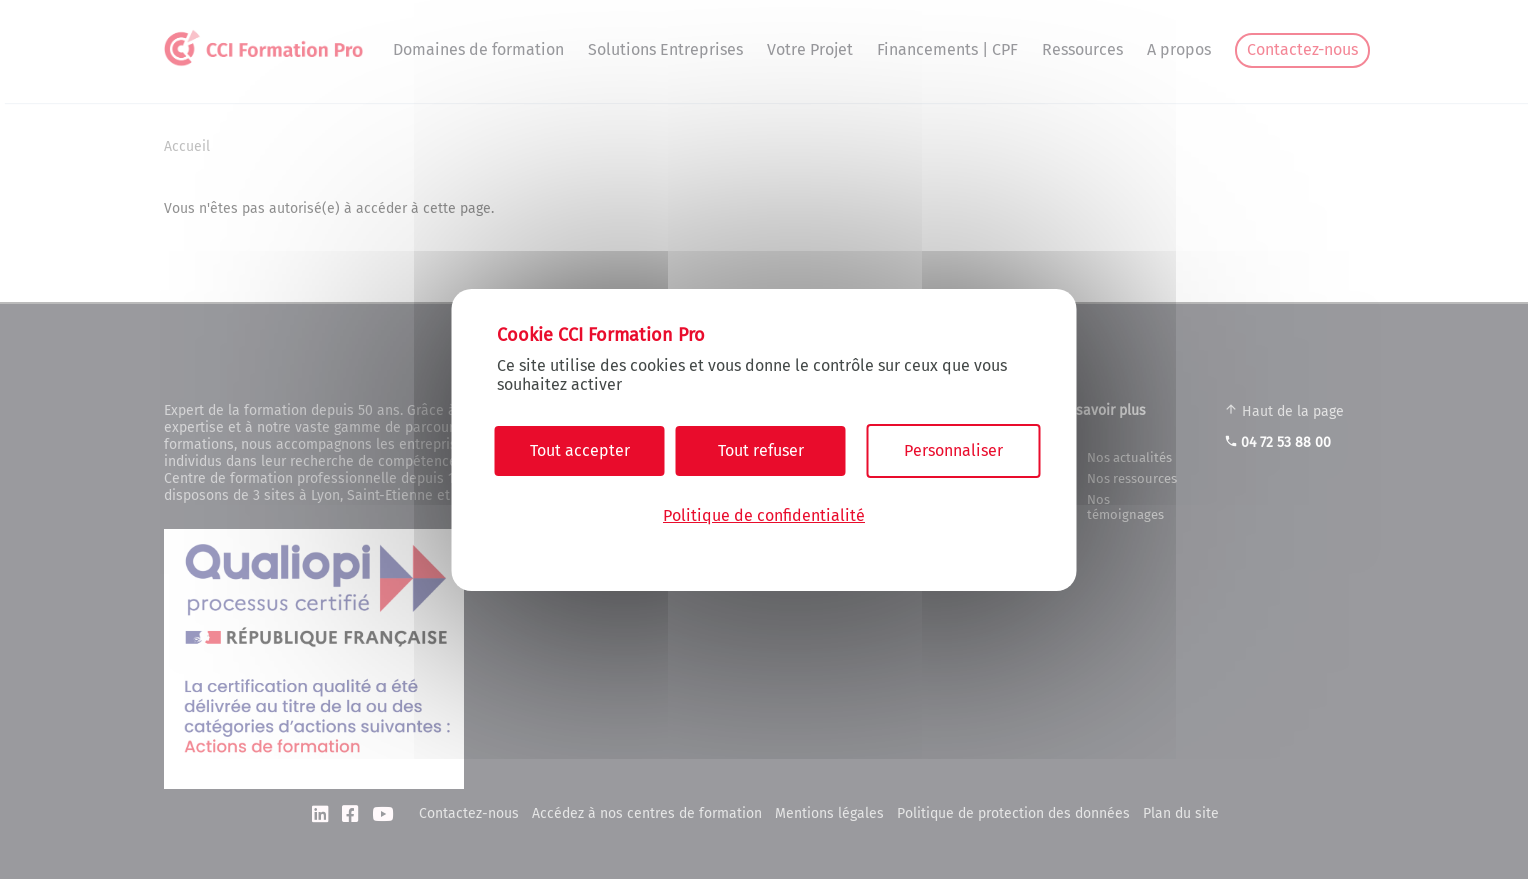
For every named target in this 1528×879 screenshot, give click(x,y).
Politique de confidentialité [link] (764, 515)
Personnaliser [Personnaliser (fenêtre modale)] (953, 450)
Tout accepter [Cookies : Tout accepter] (580, 450)
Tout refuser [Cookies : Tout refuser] (761, 450)
